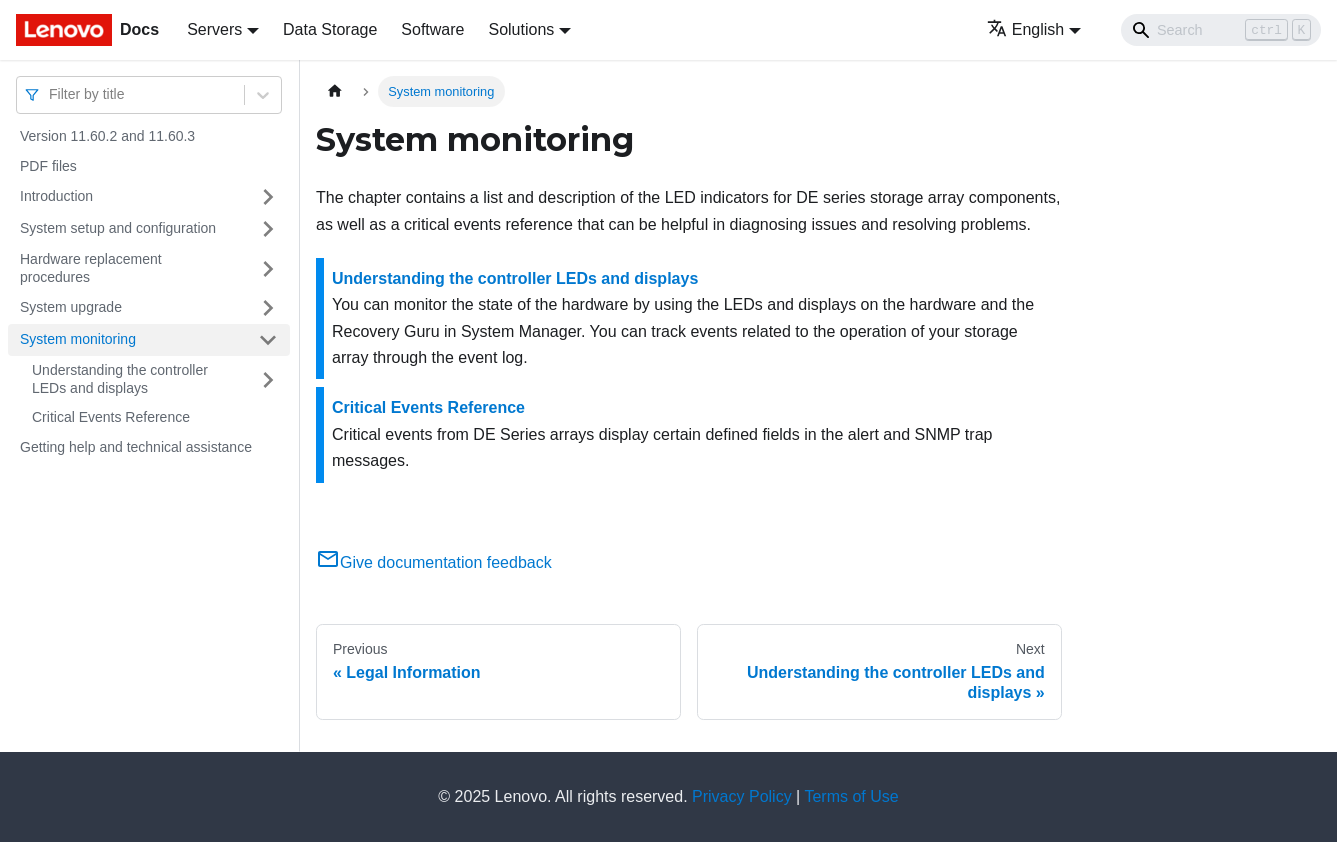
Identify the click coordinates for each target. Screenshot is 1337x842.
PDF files (48, 166)
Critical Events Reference (111, 417)
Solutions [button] (521, 29)
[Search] (1221, 30)
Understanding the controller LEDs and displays (120, 379)
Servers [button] (214, 29)
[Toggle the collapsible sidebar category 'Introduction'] (268, 197)
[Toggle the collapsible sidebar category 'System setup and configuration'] (268, 229)
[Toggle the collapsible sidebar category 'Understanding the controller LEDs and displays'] (268, 379)
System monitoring (78, 339)
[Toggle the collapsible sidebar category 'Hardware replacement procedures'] (268, 268)
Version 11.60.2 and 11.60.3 (107, 136)
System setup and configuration (118, 228)
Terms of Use (851, 796)
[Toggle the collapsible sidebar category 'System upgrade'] (268, 308)
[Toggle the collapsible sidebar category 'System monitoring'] (268, 340)
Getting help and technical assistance (136, 447)
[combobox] (51, 94)
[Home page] (335, 91)
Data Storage (330, 29)
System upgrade (71, 307)
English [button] (1025, 29)
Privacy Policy (742, 796)
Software (432, 29)
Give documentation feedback (434, 562)
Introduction (56, 196)
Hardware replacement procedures (91, 268)
